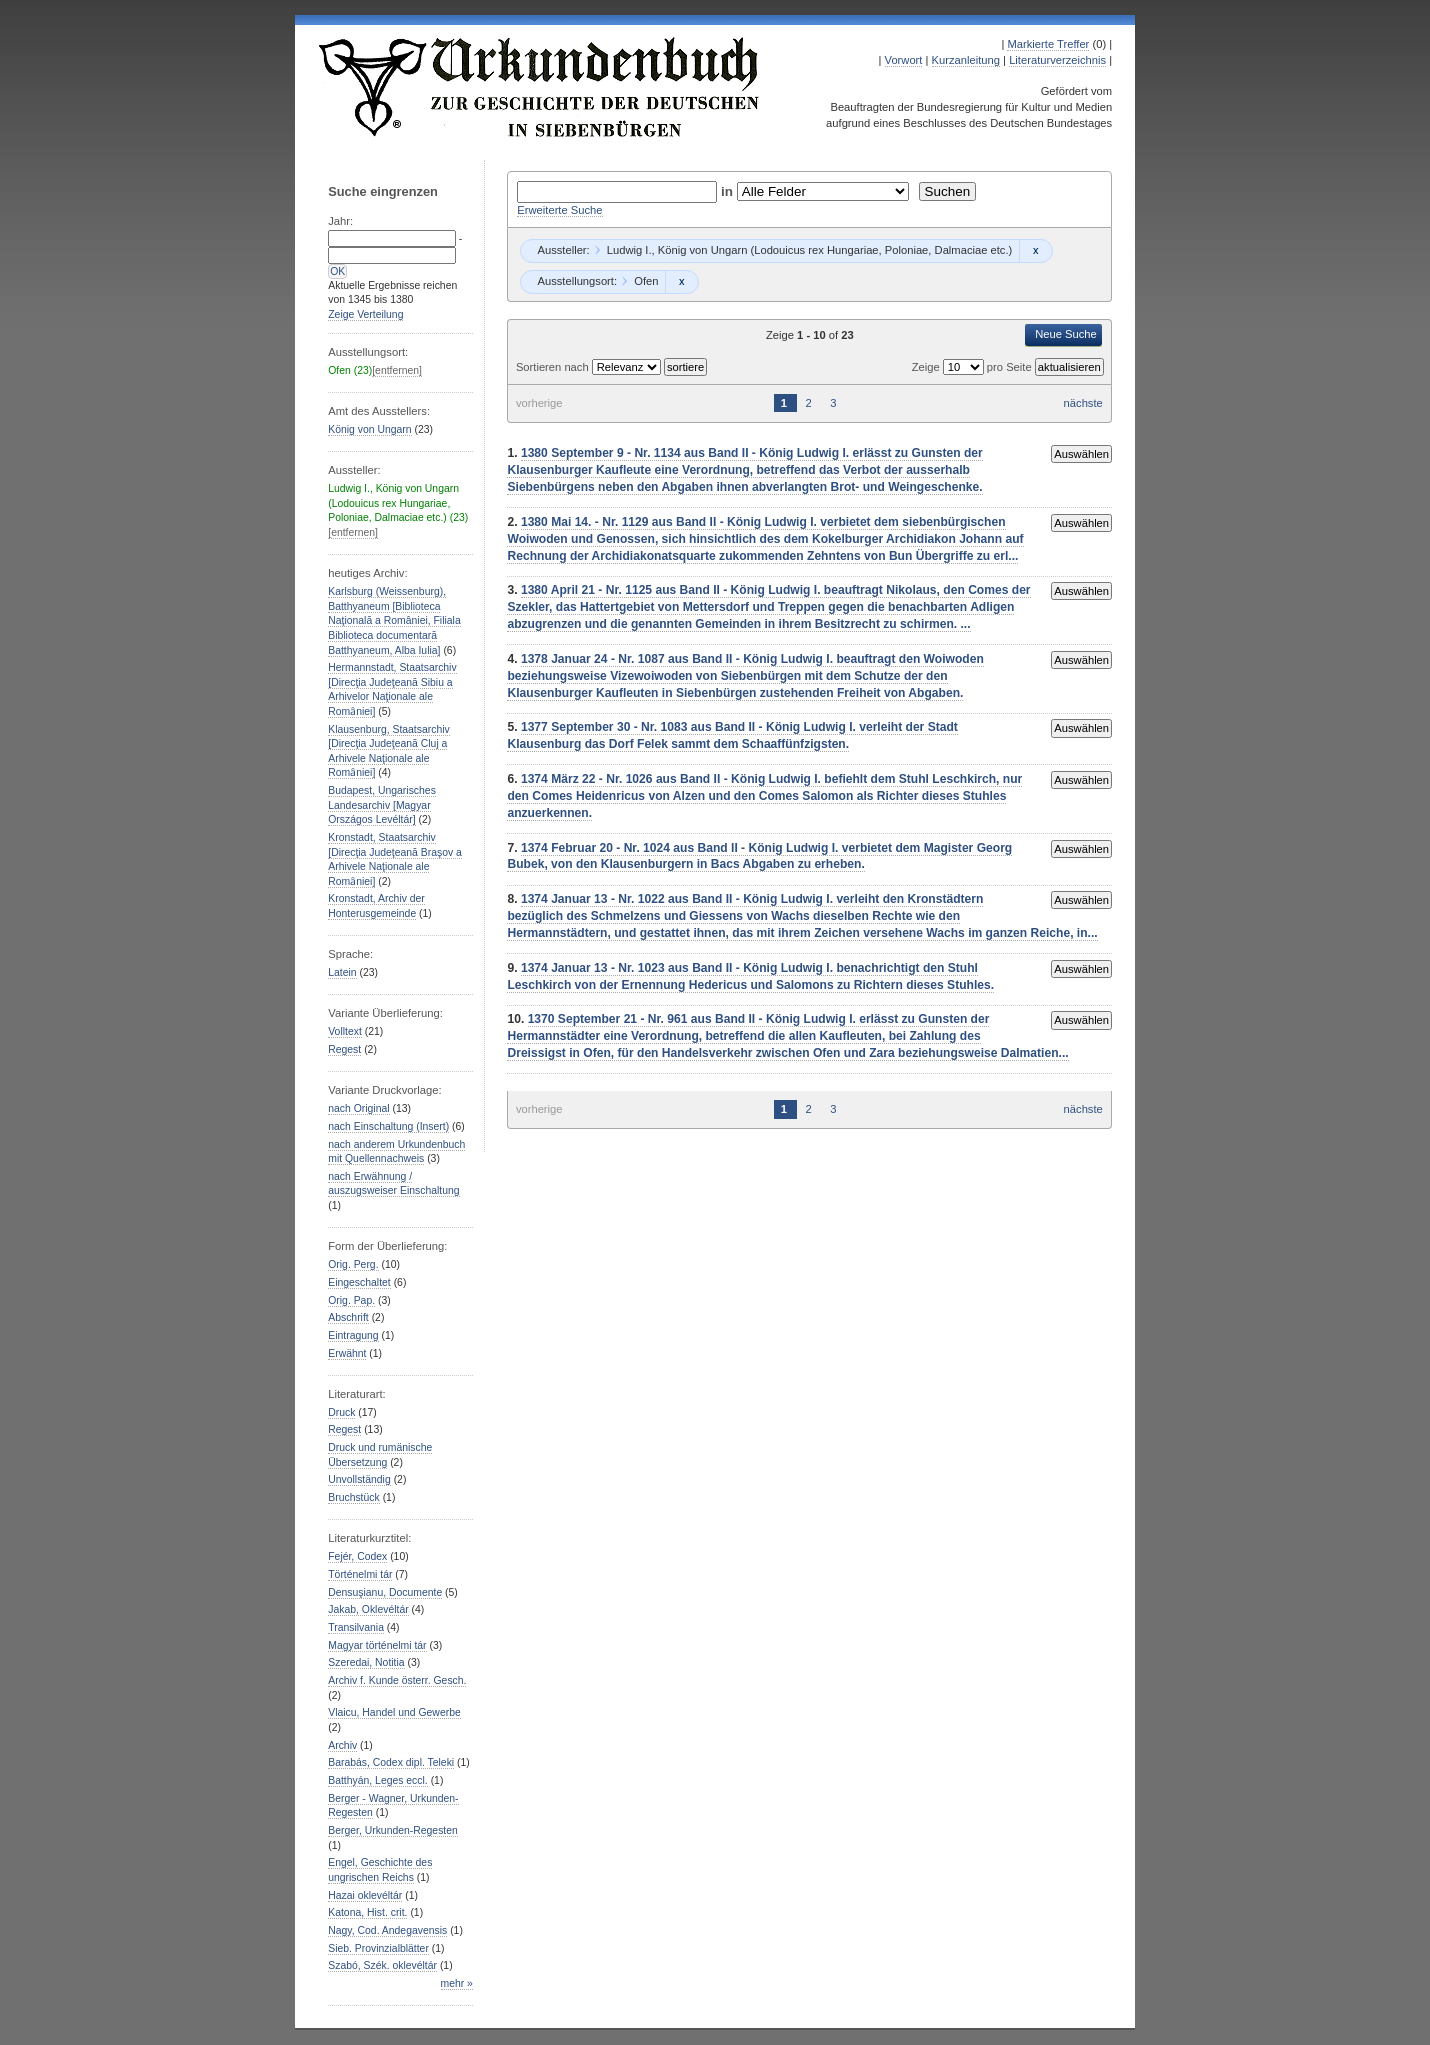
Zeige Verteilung (365, 314)
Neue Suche (1066, 334)
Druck (341, 1412)
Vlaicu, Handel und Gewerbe (394, 1712)
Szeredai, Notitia (366, 1662)
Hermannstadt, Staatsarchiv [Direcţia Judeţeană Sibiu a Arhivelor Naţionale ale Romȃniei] (392, 689)
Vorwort (904, 60)
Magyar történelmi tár (377, 1645)
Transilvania (356, 1627)
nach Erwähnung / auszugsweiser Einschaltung (393, 1184)
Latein (342, 972)
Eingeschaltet (359, 1282)
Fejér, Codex (357, 1556)
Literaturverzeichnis (1057, 60)
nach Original (358, 1108)
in (729, 191)
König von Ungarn (369, 429)
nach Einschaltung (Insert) (388, 1126)
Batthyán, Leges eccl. (378, 1780)
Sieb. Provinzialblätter (378, 1948)
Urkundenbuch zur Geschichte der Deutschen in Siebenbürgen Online (540, 87)
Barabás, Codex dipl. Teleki (391, 1762)
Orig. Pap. (351, 1300)
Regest (344, 1049)
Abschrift (348, 1317)
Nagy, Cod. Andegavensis (387, 1930)
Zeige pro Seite (973, 367)
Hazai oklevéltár (365, 1895)
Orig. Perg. (353, 1264)
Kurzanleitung (966, 60)
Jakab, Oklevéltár (368, 1609)
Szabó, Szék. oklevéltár (382, 1965)
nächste (1083, 403)
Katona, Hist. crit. (367, 1912)
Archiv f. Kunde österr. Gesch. (397, 1680)
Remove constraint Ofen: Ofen (681, 282)
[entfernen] (397, 370)
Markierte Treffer (1048, 44)
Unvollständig (359, 1479)
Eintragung (353, 1335)
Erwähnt (347, 1353)
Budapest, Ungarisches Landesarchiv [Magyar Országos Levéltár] (382, 805)
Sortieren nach (554, 367)
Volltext (345, 1031)
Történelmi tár (360, 1574)
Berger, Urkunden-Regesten (393, 1830)
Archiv (342, 1745)
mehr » (457, 1983)
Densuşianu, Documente (385, 1592)
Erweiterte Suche (559, 210)
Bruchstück (353, 1497)
